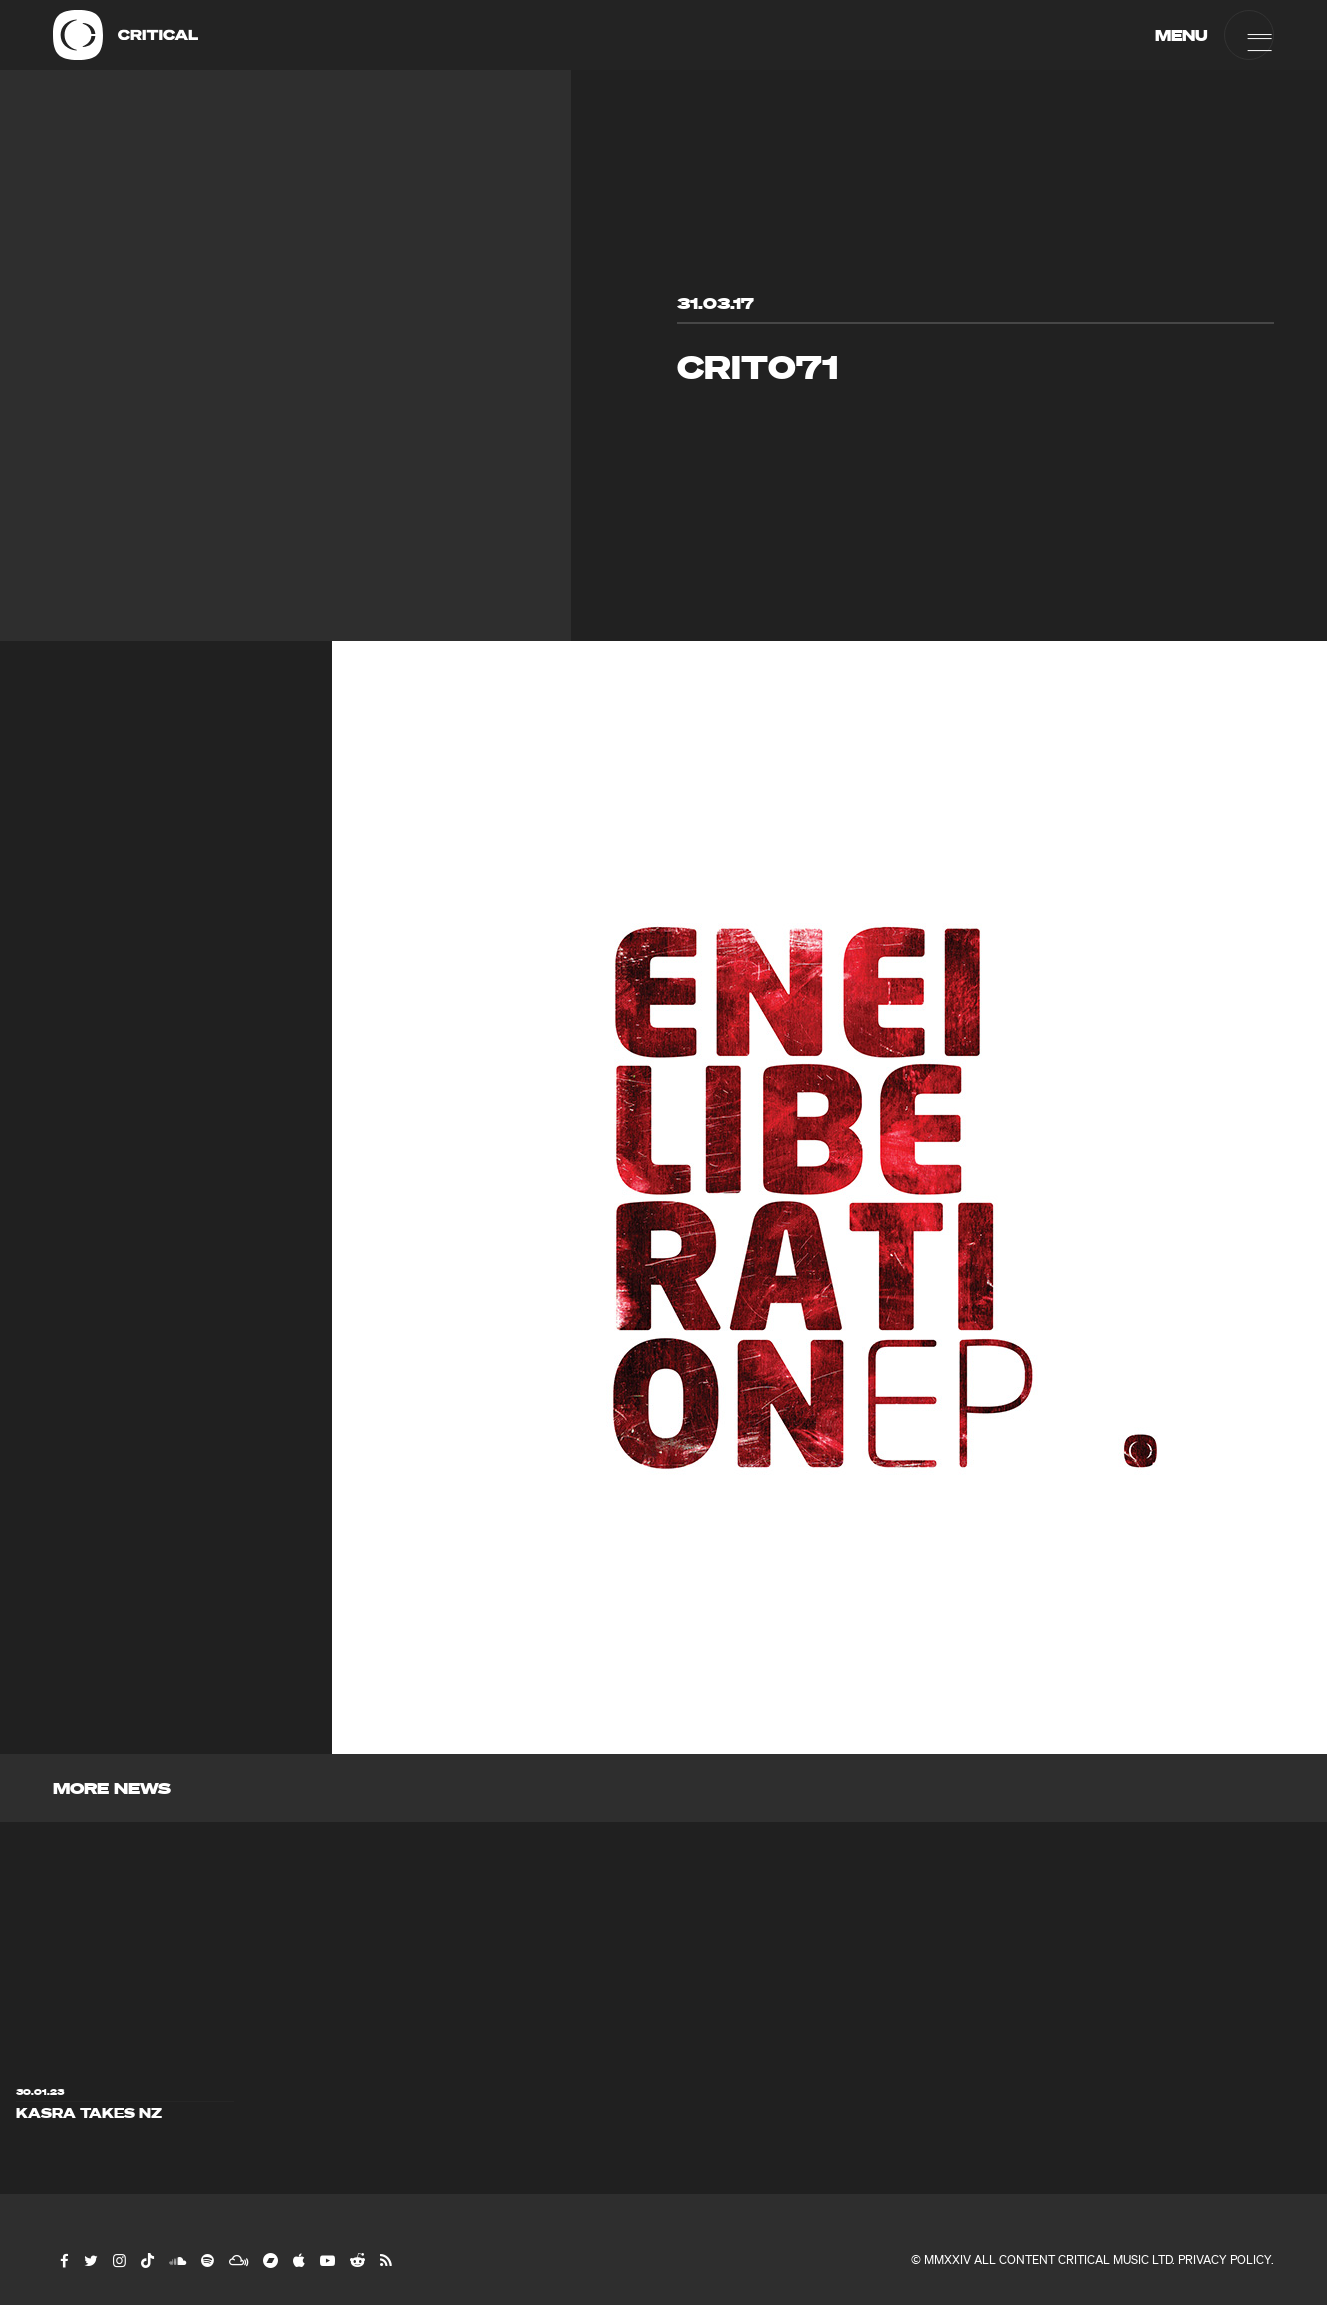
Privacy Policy (1224, 2259)
